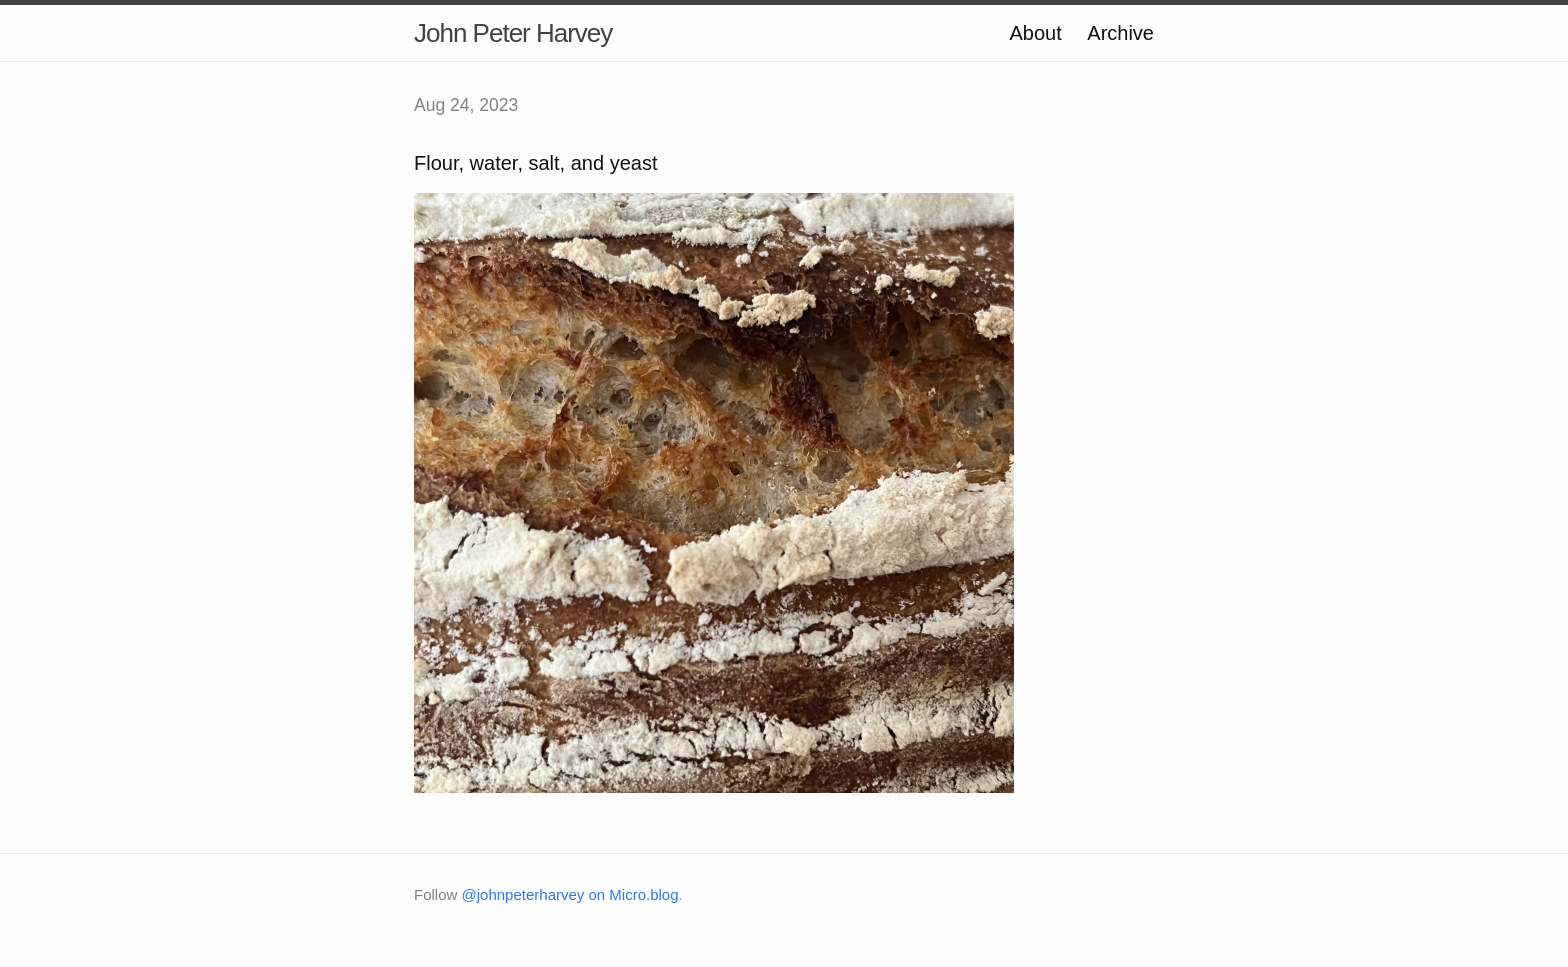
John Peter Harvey (513, 33)
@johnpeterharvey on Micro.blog (570, 894)
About (1035, 33)
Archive (1120, 33)
